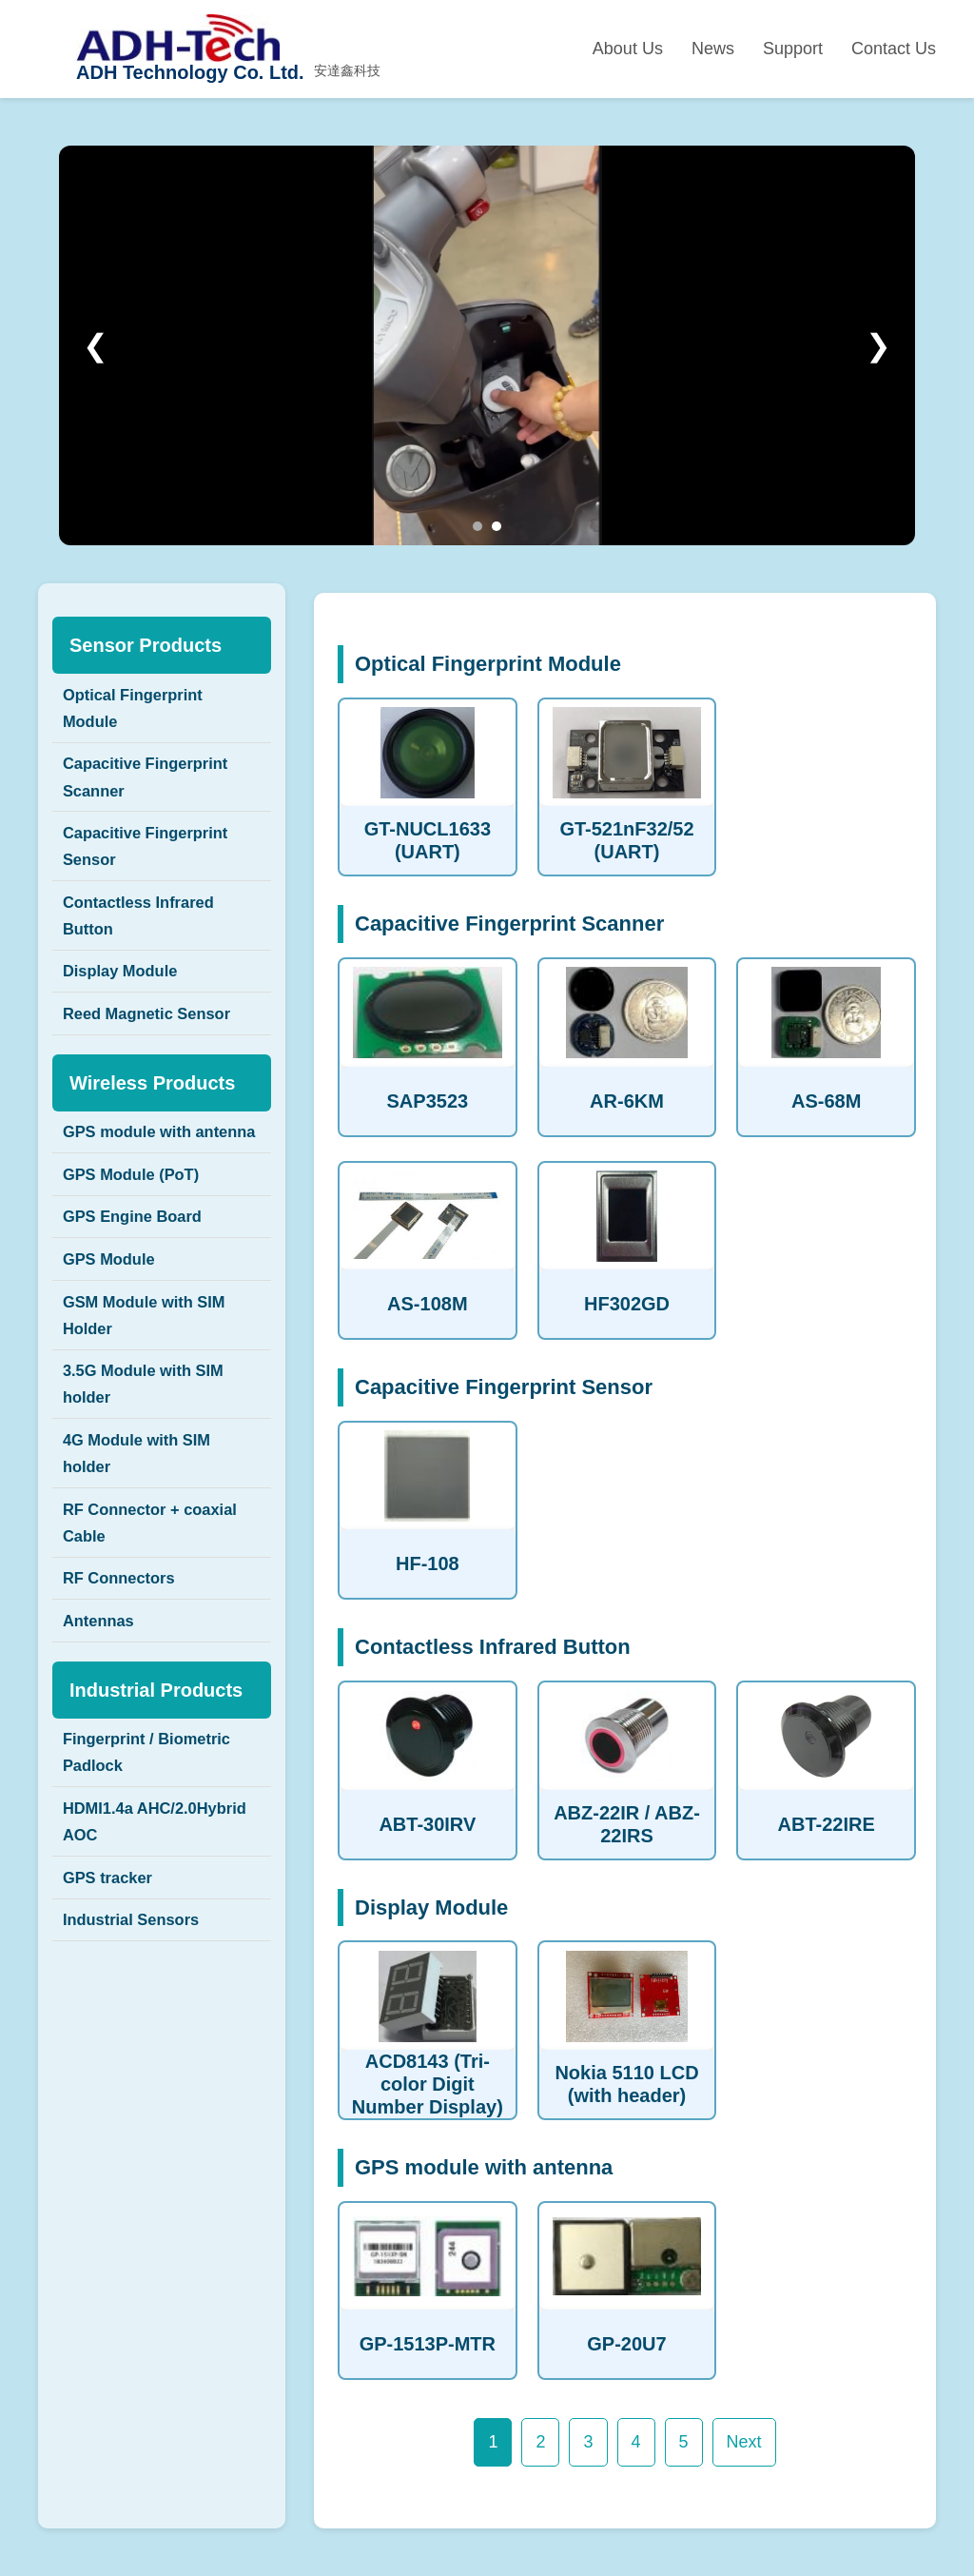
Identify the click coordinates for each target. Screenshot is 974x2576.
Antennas (103, 1754)
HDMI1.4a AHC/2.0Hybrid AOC (144, 1971)
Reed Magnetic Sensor (155, 1055)
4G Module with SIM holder (144, 1567)
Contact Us (893, 48)
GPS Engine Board (140, 1302)
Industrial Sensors (138, 2081)
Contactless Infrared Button (146, 945)
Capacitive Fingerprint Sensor (154, 868)
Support (793, 48)
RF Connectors (125, 1708)
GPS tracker (113, 2033)
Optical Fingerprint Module (140, 712)
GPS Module (114, 1349)
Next (744, 2441)
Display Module (126, 1007)
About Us (628, 48)
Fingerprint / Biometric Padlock (155, 1893)
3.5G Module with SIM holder (152, 1490)
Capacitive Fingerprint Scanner (154, 790)
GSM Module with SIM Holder (153, 1412)
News (713, 48)
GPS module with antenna (134, 1193)
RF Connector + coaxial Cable (159, 1645)
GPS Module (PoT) (138, 1256)
